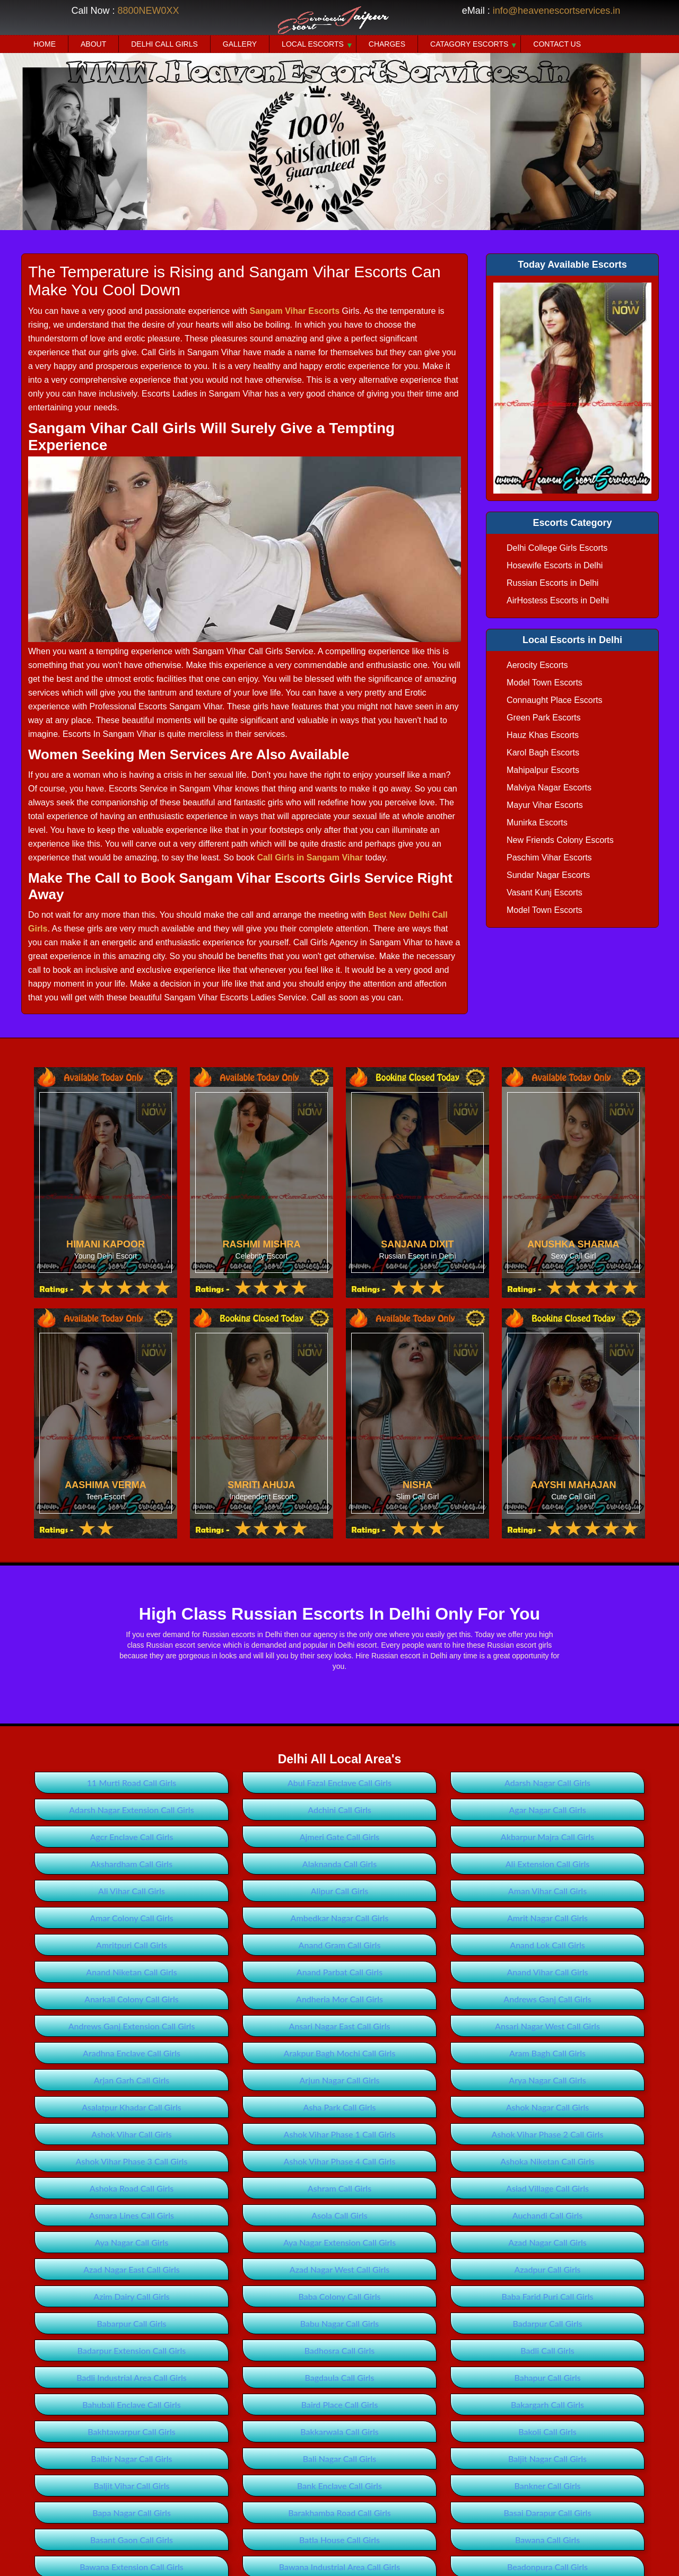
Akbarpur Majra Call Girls (547, 1837)
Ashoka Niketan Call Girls (547, 2161)
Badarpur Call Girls (547, 2323)
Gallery (240, 44)
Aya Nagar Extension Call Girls (339, 2242)
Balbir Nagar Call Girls (131, 2459)
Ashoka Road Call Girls (131, 2188)
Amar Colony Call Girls (131, 1918)
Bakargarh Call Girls (547, 2404)
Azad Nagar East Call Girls (131, 2269)
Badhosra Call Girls (339, 2350)
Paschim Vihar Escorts (549, 857)
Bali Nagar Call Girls (339, 2459)
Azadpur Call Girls (547, 2269)
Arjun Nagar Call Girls (340, 2080)
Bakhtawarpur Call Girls (131, 2431)
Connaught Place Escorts (555, 700)
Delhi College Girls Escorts (557, 547)
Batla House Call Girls (339, 2540)
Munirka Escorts (537, 822)
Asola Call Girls (339, 2215)
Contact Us (557, 44)
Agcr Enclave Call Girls (131, 1837)
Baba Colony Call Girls (339, 2296)
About (93, 44)
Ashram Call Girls (339, 2188)
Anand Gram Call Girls (340, 1945)
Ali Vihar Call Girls (131, 1891)
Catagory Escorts (469, 44)
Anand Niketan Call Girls (131, 1972)
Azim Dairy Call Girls (131, 2296)
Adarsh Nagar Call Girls (547, 1783)
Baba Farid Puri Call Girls (548, 2296)
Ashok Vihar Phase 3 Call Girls (132, 2161)
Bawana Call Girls (547, 2540)
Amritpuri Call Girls (131, 1945)
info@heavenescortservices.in (556, 10)
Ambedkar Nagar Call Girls (340, 1918)
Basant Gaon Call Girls (131, 2540)
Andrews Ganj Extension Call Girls (131, 2026)
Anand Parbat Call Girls (339, 1972)
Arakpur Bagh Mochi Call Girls (340, 2053)
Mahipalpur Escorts (543, 770)
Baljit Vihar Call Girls (132, 2486)
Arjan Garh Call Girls (132, 2080)
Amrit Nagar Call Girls (547, 1918)
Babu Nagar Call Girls (339, 2323)
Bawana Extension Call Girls (132, 2567)
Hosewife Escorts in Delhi (555, 565)
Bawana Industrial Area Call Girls (339, 2567)
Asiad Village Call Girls (547, 2188)
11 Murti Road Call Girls (131, 1783)
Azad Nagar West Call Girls (339, 2269)
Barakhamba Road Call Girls (339, 2513)
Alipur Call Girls (340, 1891)
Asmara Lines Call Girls (131, 2215)
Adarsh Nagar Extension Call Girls (131, 1810)
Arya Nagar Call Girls (547, 2080)
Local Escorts (313, 44)
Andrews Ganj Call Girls (547, 1999)
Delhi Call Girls (164, 44)
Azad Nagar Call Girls (547, 2242)
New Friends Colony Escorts (560, 840)
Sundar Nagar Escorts (548, 875)
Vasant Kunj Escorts (544, 892)
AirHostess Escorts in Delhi (558, 600)
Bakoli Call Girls (547, 2431)
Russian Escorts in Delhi (552, 582)
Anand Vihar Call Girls (547, 1972)
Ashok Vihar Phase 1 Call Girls (340, 2134)
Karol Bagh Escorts (543, 752)
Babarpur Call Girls (131, 2323)
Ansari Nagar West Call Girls (547, 2026)
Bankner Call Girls (548, 2486)
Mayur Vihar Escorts (545, 805)
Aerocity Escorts (537, 665)
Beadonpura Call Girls (547, 2567)
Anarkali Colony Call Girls (131, 1999)
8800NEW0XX (148, 10)
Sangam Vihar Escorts (294, 310)
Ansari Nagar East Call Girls (339, 2026)
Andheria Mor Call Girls (339, 1999)
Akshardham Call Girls (131, 1864)
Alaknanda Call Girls (339, 1864)
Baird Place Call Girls (339, 2404)
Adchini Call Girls (339, 1810)
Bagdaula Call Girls (340, 2377)
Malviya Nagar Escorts (549, 787)
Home (44, 44)
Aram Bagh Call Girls (547, 2053)
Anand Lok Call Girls (547, 1945)
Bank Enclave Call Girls (339, 2486)
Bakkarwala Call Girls (339, 2431)
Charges (387, 44)
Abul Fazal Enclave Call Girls (339, 1783)
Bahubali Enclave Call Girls (131, 2404)
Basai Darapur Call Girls (547, 2513)
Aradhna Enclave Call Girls (131, 2053)
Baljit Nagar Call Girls (547, 2459)
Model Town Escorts (544, 682)
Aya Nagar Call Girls (132, 2242)
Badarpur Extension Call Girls (131, 2350)
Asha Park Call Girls (339, 2107)
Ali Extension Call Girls (548, 1864)
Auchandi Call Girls (547, 2215)
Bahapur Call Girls (547, 2377)
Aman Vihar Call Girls (547, 1891)
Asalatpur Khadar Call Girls (131, 2107)
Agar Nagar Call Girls (547, 1810)
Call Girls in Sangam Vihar (310, 857)
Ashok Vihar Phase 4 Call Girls (340, 2161)
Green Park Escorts (544, 717)
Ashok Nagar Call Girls (547, 2107)
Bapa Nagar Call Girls (131, 2513)
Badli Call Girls (547, 2350)
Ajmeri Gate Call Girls (340, 1837)
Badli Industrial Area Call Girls (131, 2377)
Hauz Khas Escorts (543, 735)
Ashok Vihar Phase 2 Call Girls (548, 2134)
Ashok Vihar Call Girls (131, 2134)
